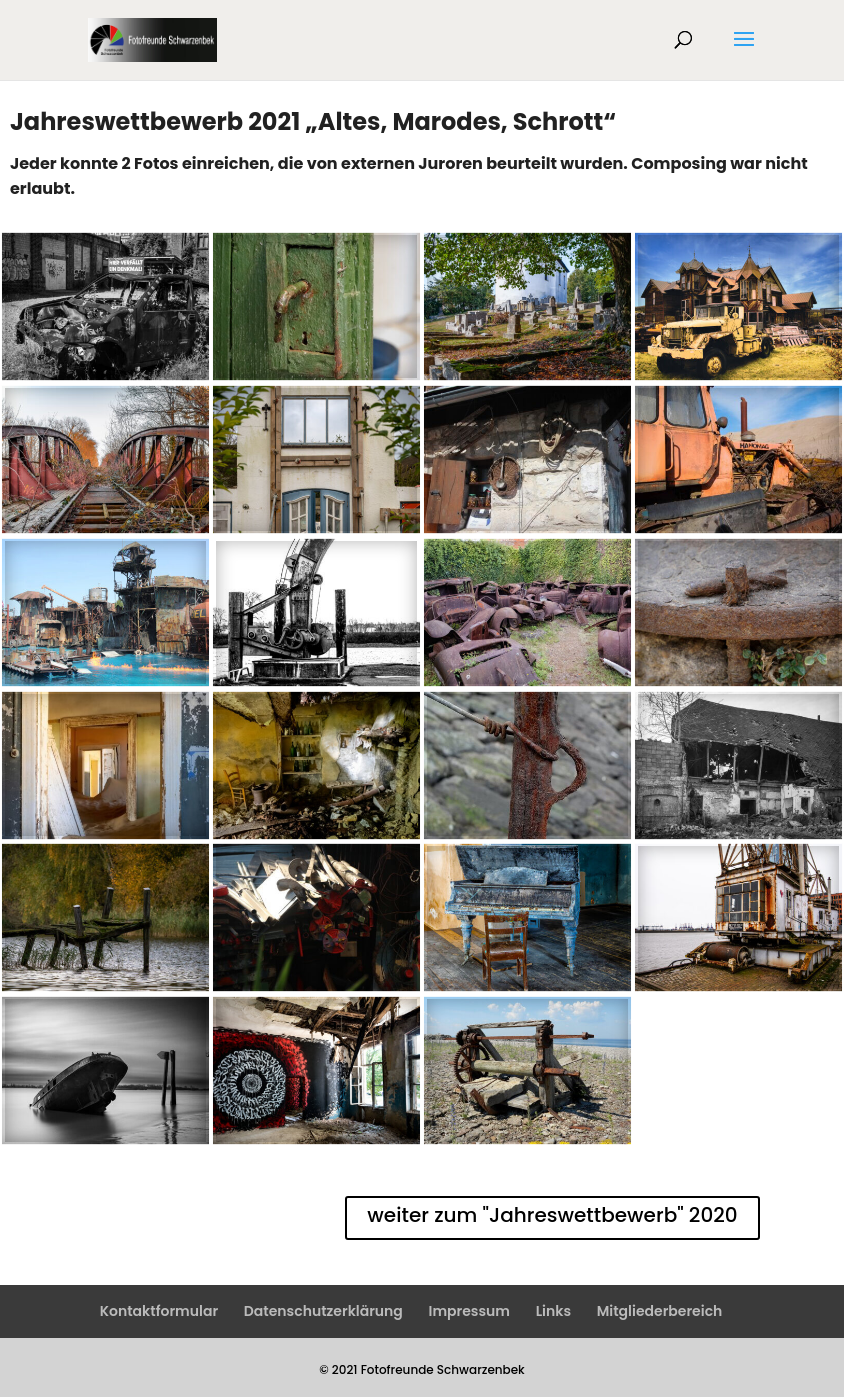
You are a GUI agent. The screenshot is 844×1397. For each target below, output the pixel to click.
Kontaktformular (159, 1311)
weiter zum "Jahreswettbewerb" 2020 (552, 1215)
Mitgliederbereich (660, 1311)
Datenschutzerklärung (323, 1311)
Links (553, 1311)
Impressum (469, 1311)
